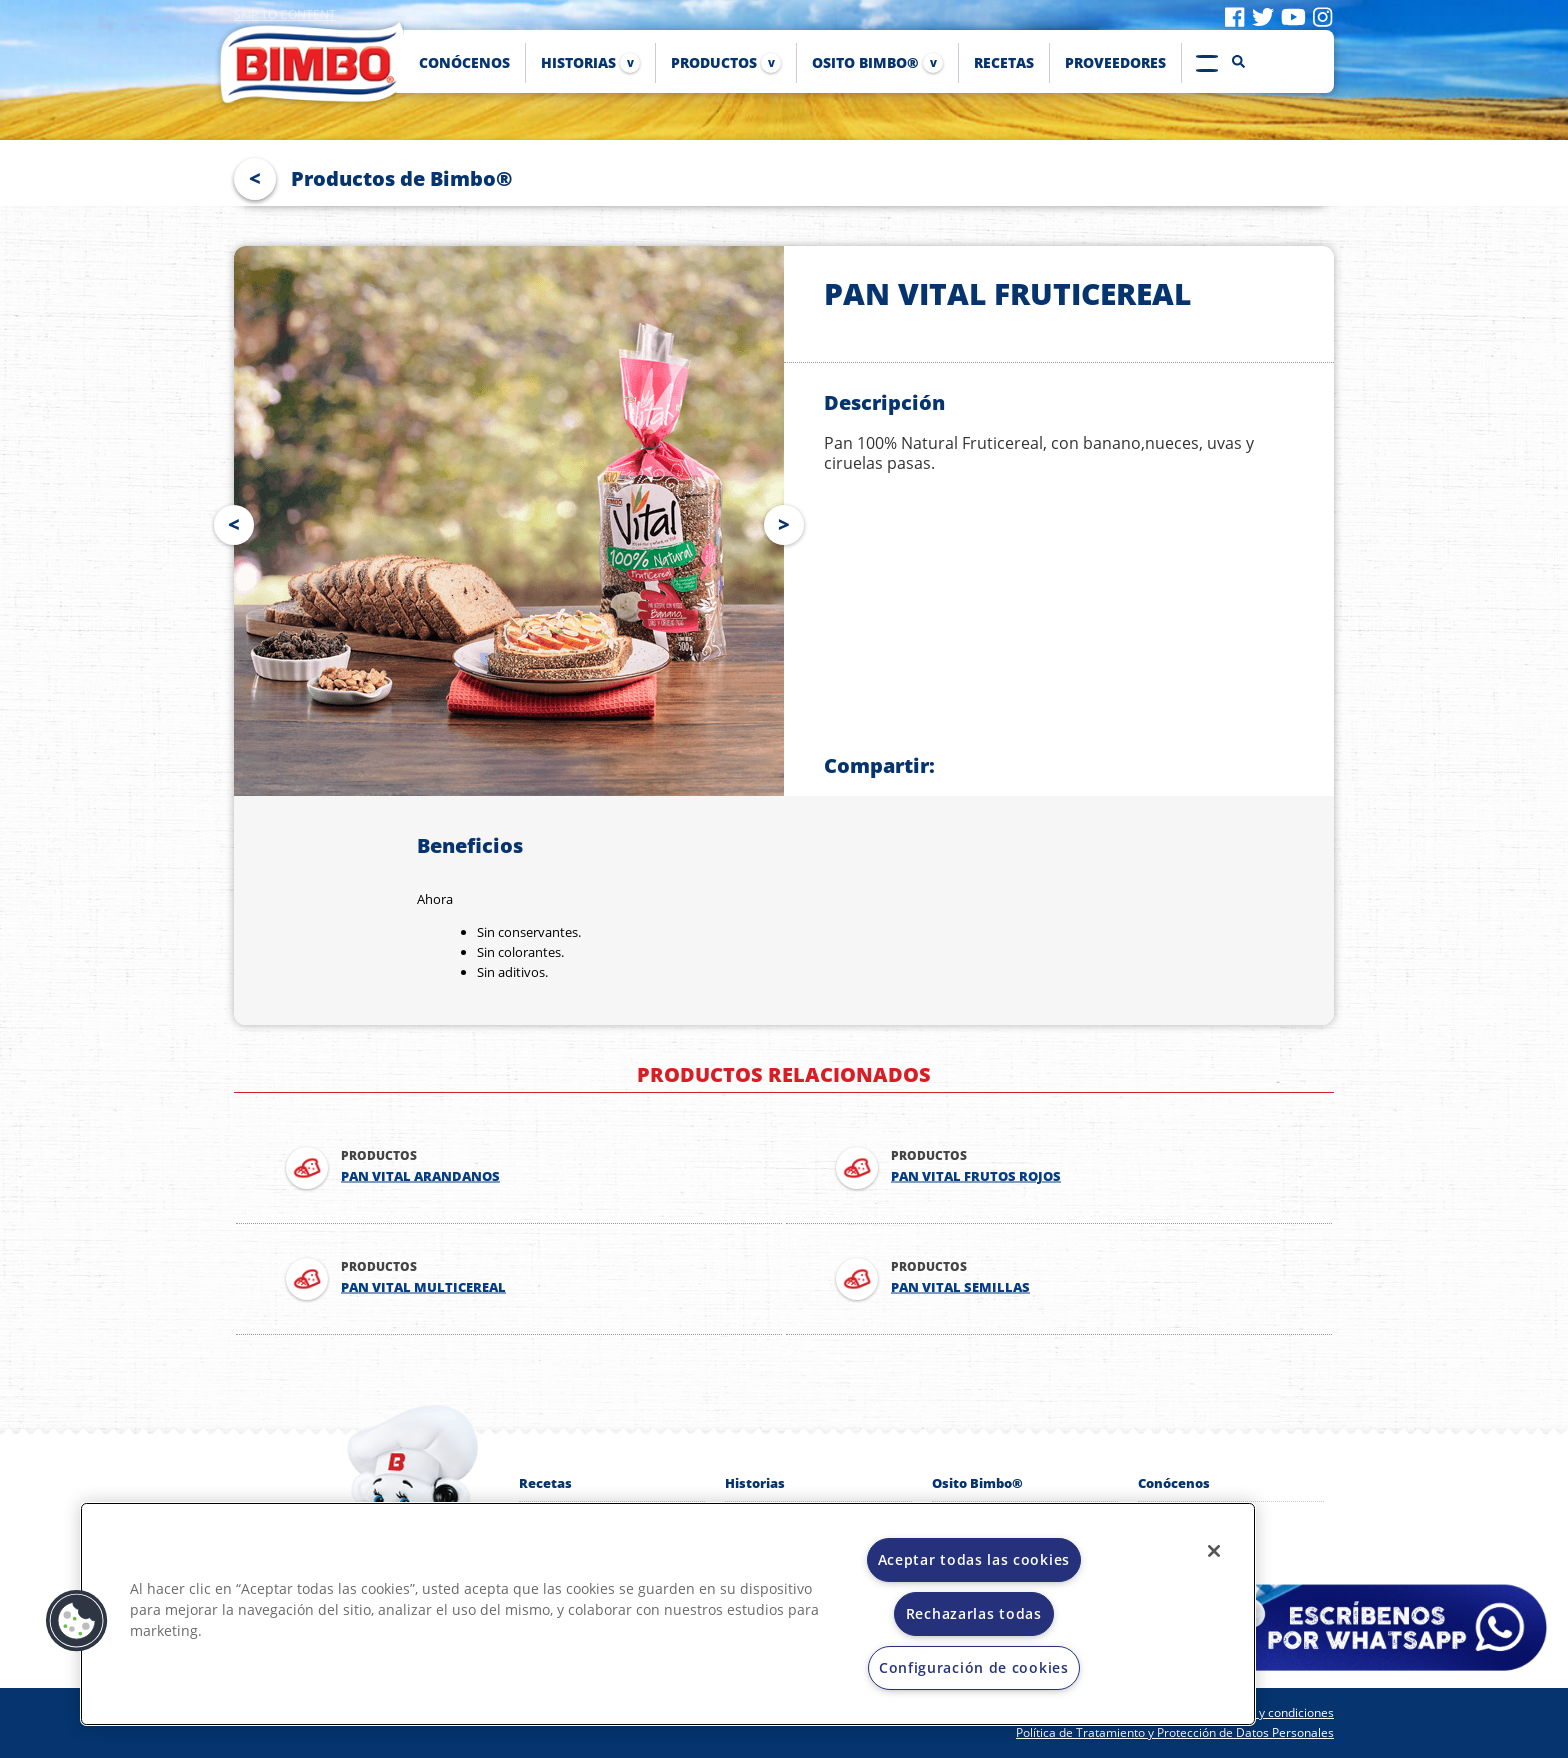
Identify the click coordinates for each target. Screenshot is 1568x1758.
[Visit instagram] (1322, 16)
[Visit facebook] (1234, 16)
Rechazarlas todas (974, 1613)
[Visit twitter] (1263, 16)
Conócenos (1174, 1483)
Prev (230, 521)
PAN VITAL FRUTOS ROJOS (976, 1177)
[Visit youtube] (1293, 16)
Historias (755, 1483)
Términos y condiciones (1268, 1712)
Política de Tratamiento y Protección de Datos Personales (1175, 1732)
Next (788, 521)
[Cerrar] (1214, 1551)
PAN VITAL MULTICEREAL (423, 1288)
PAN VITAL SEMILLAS (960, 1288)
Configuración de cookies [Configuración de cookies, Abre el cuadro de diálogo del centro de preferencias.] (974, 1667)
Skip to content (285, 14)
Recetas (545, 1483)
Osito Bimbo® (977, 1483)
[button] (77, 1621)
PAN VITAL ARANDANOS (420, 1177)
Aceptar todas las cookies (974, 1559)
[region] (668, 1614)
